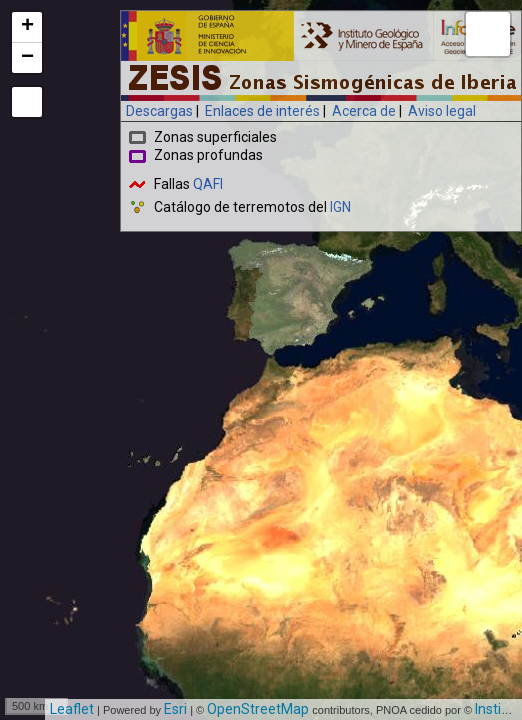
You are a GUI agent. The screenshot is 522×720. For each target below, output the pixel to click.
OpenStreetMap (258, 709)
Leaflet (72, 709)
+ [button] (27, 27)
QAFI (208, 184)
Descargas (159, 111)
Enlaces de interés (262, 111)
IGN (340, 207)
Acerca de (364, 111)
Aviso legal (442, 111)
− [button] (27, 58)
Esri (175, 709)
